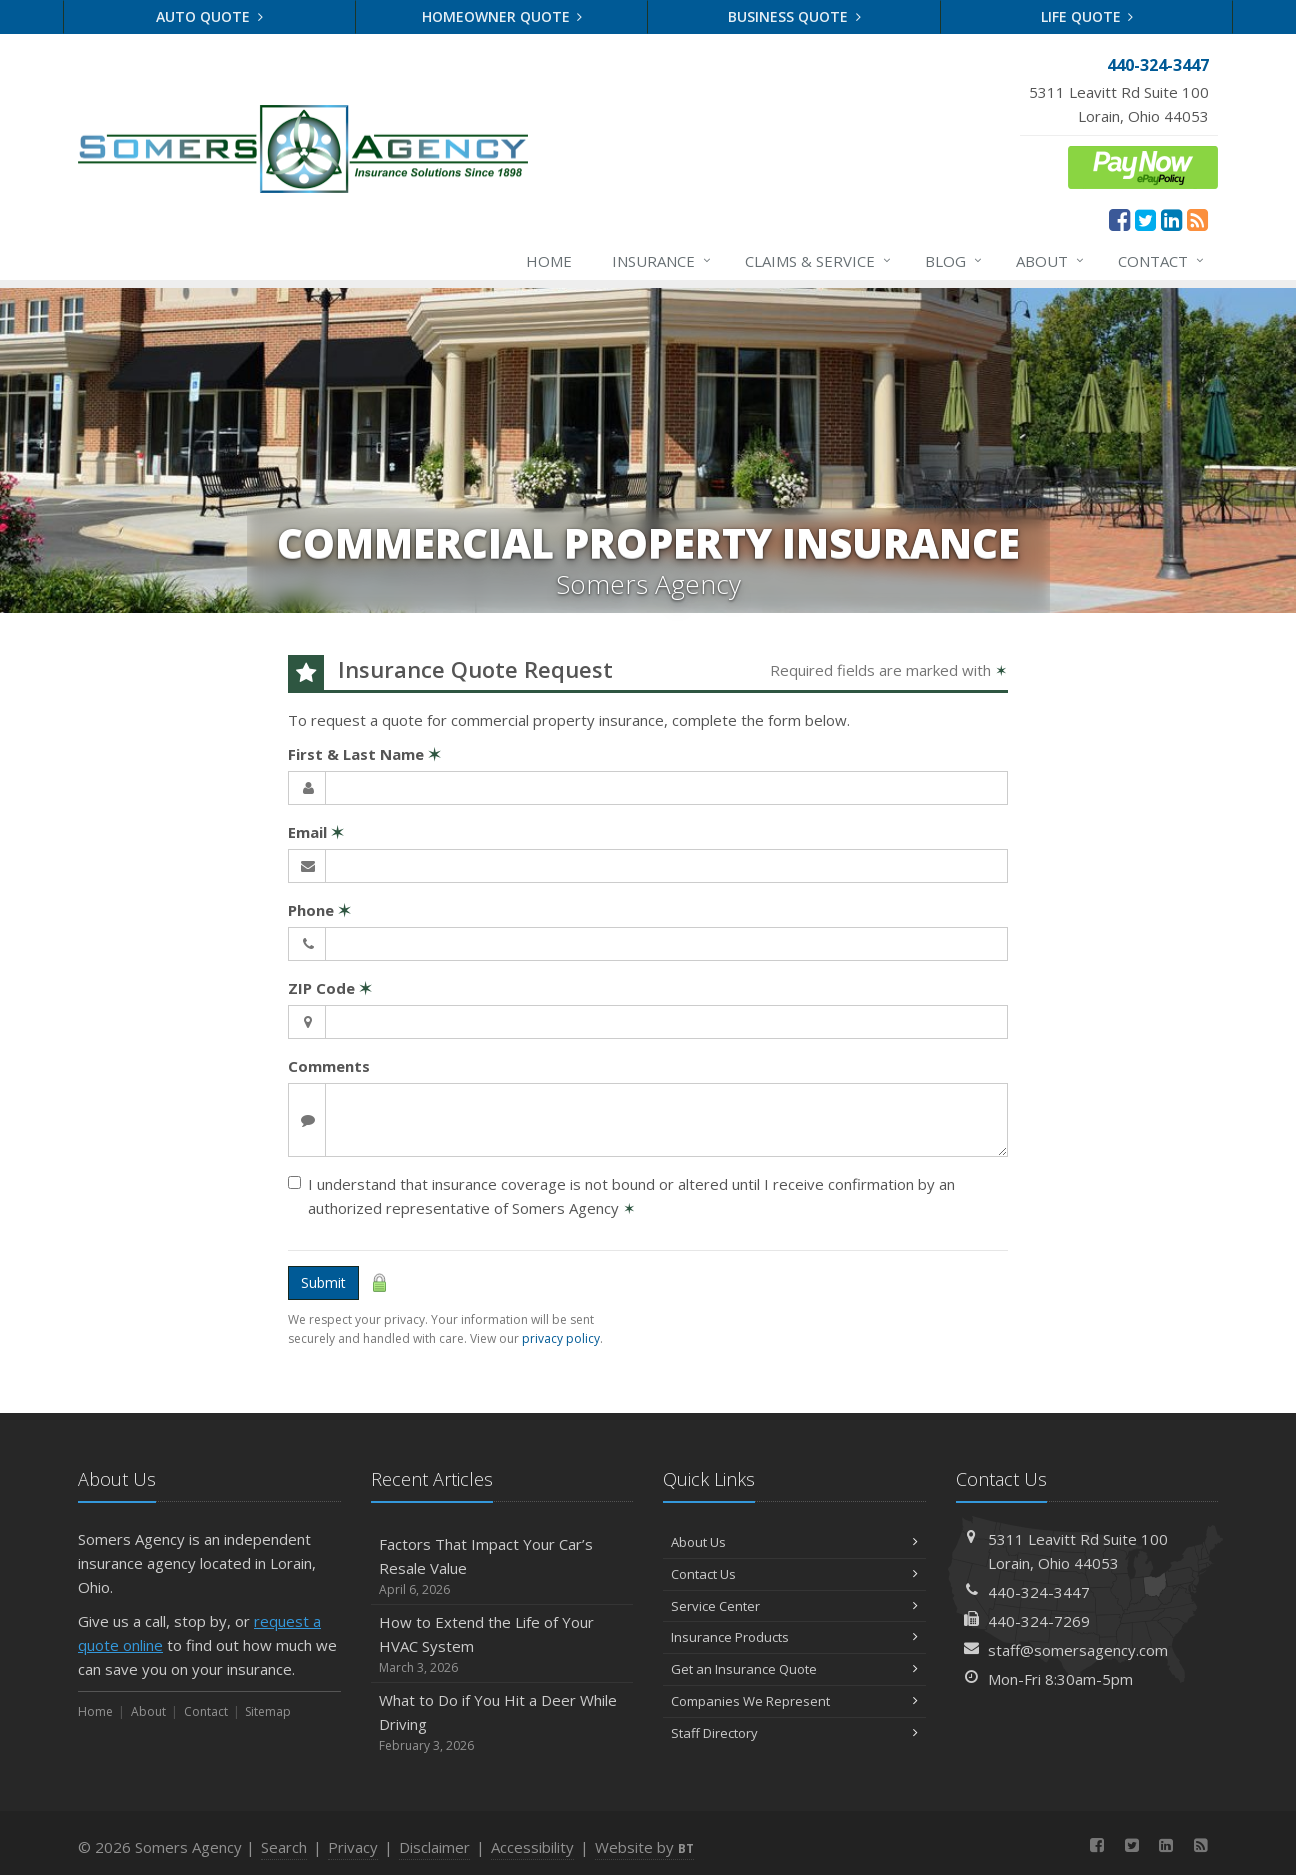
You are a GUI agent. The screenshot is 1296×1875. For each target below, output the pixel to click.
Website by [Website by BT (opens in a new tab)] (644, 1847)
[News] (1197, 219)
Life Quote (1087, 16)
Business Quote (794, 16)
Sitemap (268, 1711)
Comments (329, 1066)
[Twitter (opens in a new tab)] (1145, 219)
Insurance (662, 261)
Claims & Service (819, 261)
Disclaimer (434, 1847)
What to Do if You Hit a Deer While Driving (502, 1722)
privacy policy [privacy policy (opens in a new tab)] (561, 1338)
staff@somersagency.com (1078, 1650)
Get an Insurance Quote (794, 1669)
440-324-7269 (1039, 1621)
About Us (794, 1542)
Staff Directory (794, 1733)
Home (549, 261)
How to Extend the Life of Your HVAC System (502, 1644)
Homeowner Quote (502, 16)
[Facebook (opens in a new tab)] (1119, 219)
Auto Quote (209, 16)
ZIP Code (330, 988)
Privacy (353, 1847)
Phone (319, 910)
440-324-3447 (1039, 1592)
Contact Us (794, 1574)
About (1051, 261)
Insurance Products (794, 1637)
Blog (954, 261)
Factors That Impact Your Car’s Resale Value (502, 1566)
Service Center (794, 1606)
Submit (323, 1282)
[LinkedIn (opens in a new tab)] (1171, 219)
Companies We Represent (794, 1701)
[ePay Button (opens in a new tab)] (1143, 165)
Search (284, 1847)
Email (316, 832)
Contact (1162, 261)
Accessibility (532, 1847)
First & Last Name (364, 754)
